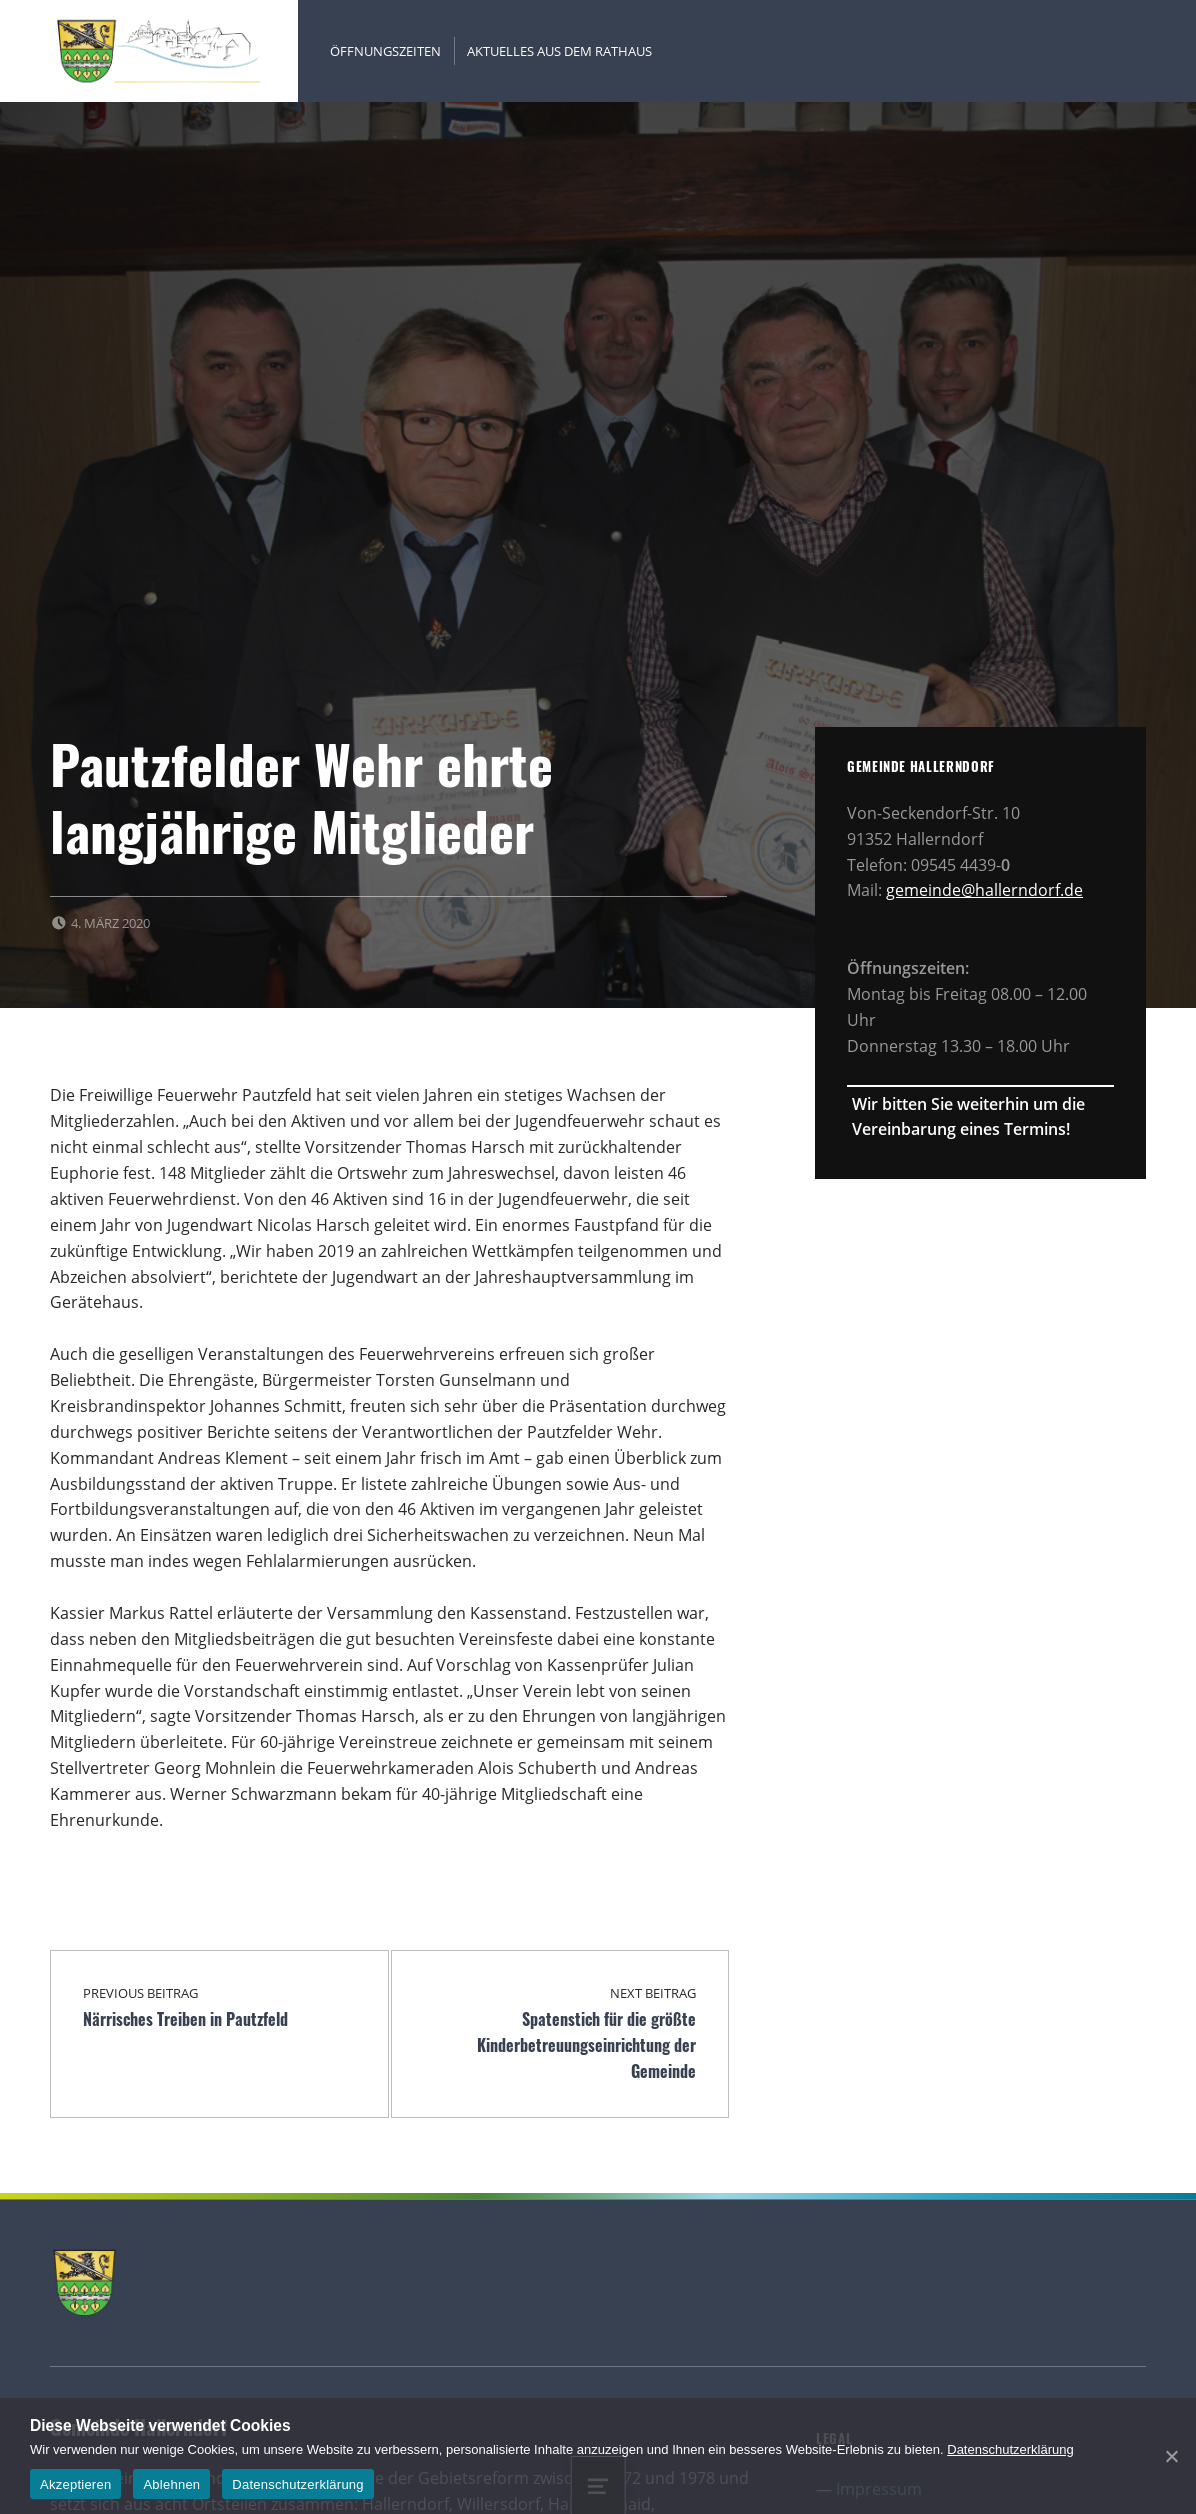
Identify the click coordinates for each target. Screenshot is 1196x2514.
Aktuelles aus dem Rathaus (559, 51)
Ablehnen (171, 2484)
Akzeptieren (75, 2484)
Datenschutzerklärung (1010, 2449)
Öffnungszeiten (385, 51)
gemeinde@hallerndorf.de (984, 890)
